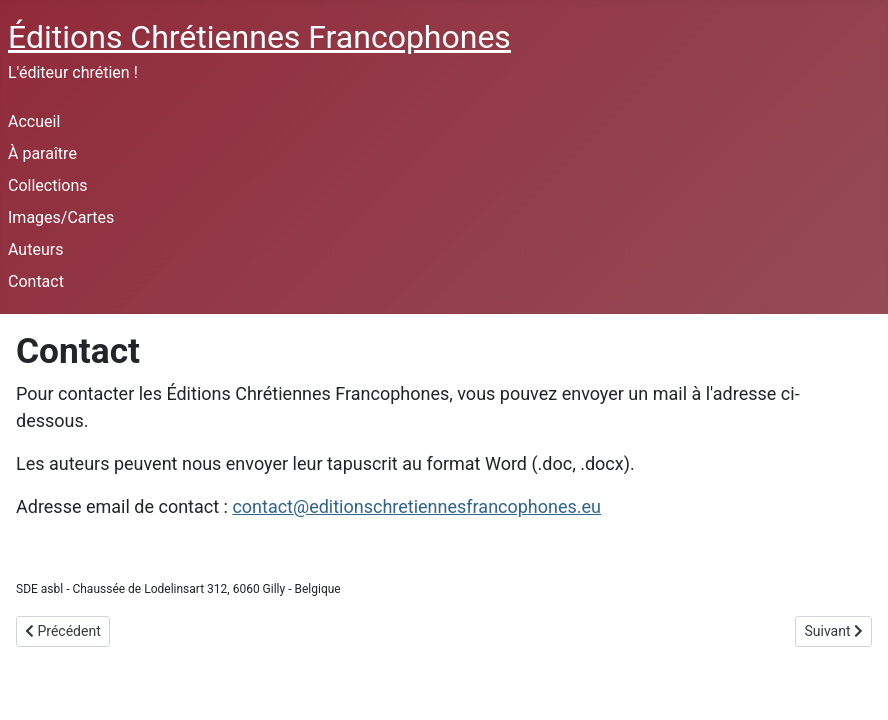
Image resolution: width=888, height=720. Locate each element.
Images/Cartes (61, 217)
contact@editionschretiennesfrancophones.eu (416, 506)
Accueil (34, 121)
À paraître (42, 153)
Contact (36, 281)
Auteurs (35, 249)
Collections (48, 185)
